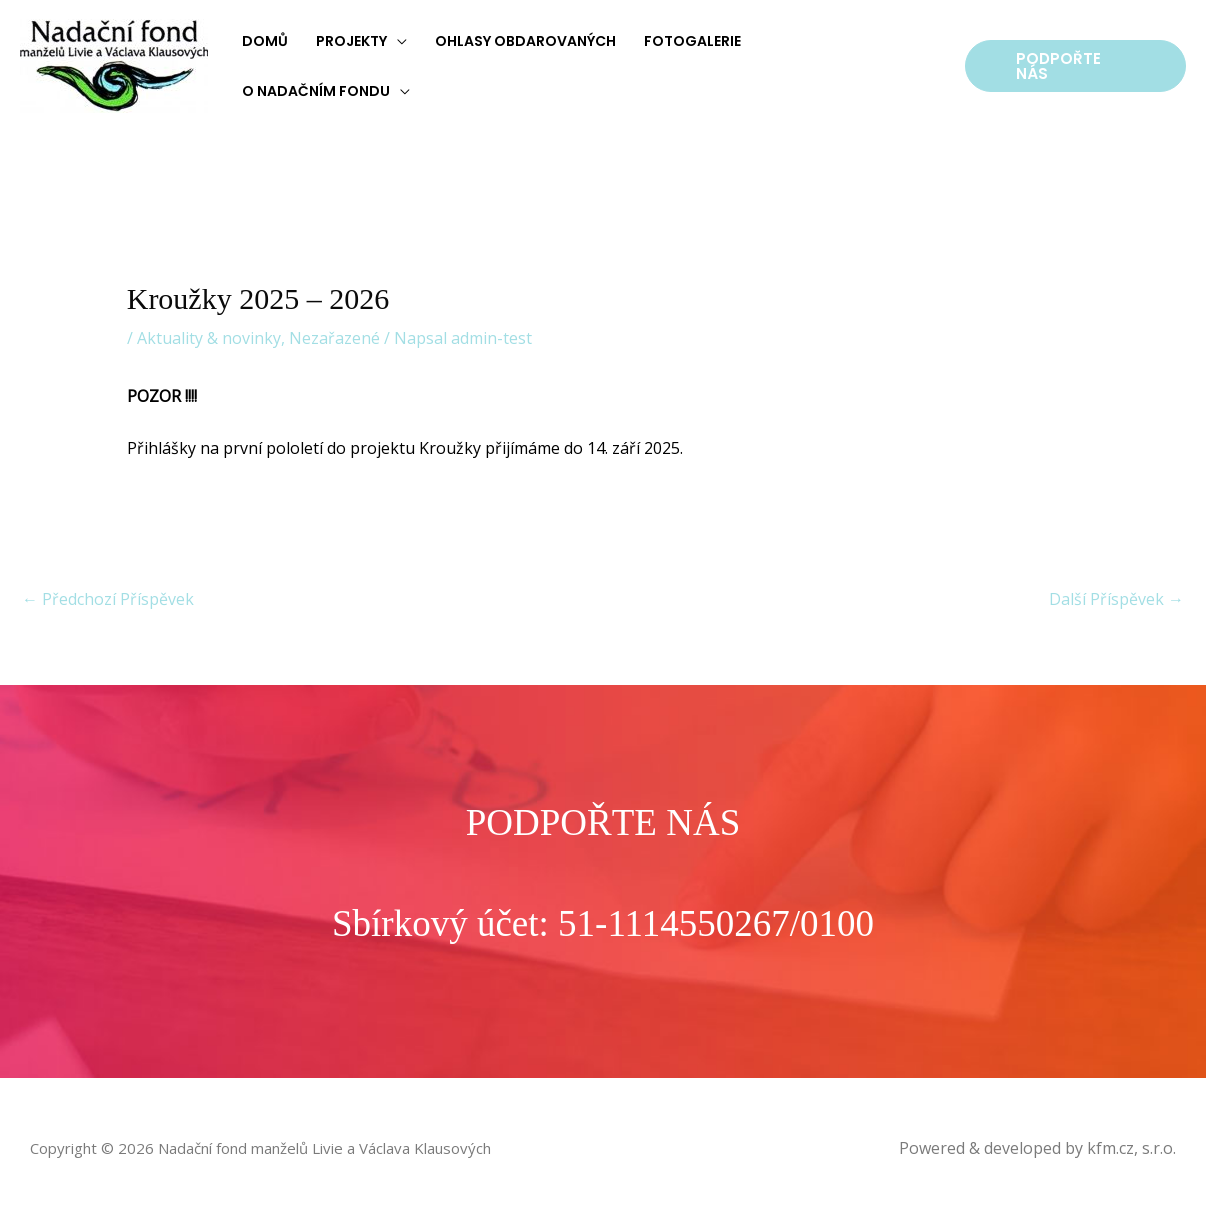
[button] (1075, 66)
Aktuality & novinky (209, 338)
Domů (265, 41)
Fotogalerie (692, 41)
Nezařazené (334, 338)
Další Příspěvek (1116, 599)
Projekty (351, 41)
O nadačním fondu (316, 91)
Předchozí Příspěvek (108, 599)
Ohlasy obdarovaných (525, 41)
